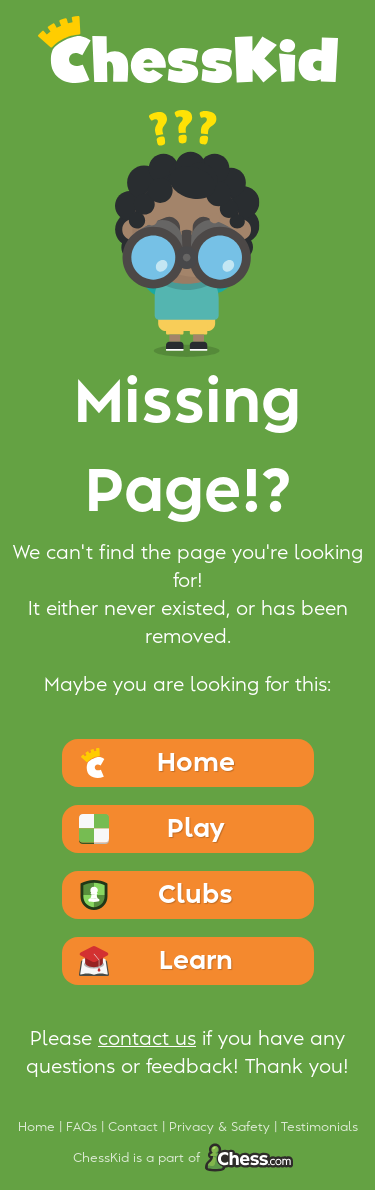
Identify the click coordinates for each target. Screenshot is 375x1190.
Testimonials (319, 1127)
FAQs (83, 1127)
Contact (135, 1127)
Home (38, 1127)
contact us (147, 1039)
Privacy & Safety (221, 1127)
